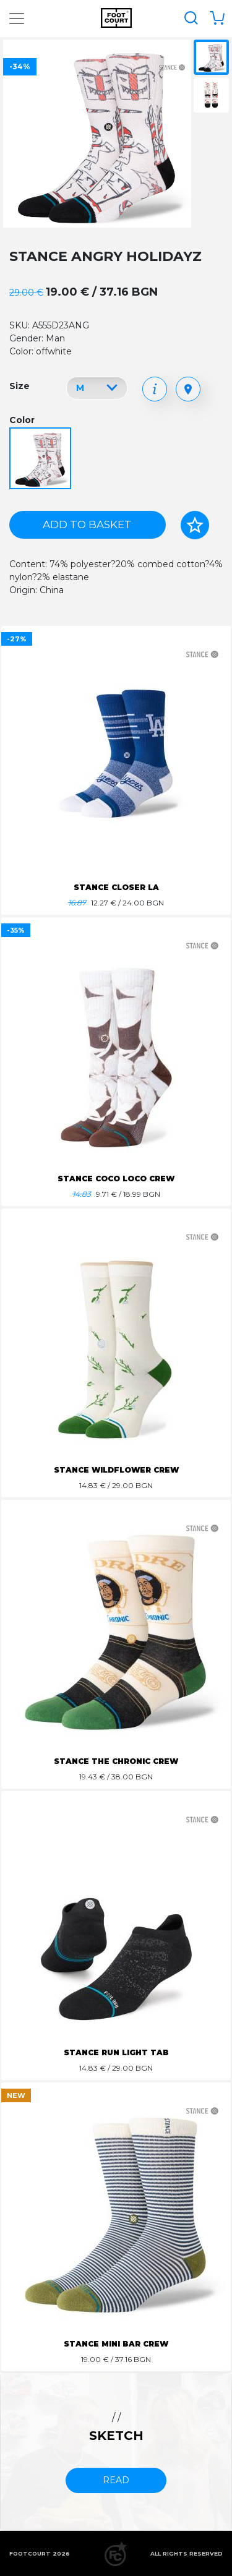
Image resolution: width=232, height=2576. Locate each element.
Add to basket (87, 524)
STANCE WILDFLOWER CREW (116, 1469)
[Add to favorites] (195, 525)
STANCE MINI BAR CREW (116, 2343)
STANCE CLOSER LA (116, 887)
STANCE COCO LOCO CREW (116, 1178)
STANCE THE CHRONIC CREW (116, 1761)
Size (19, 386)
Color (22, 420)
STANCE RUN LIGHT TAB (116, 2052)
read (116, 2480)
